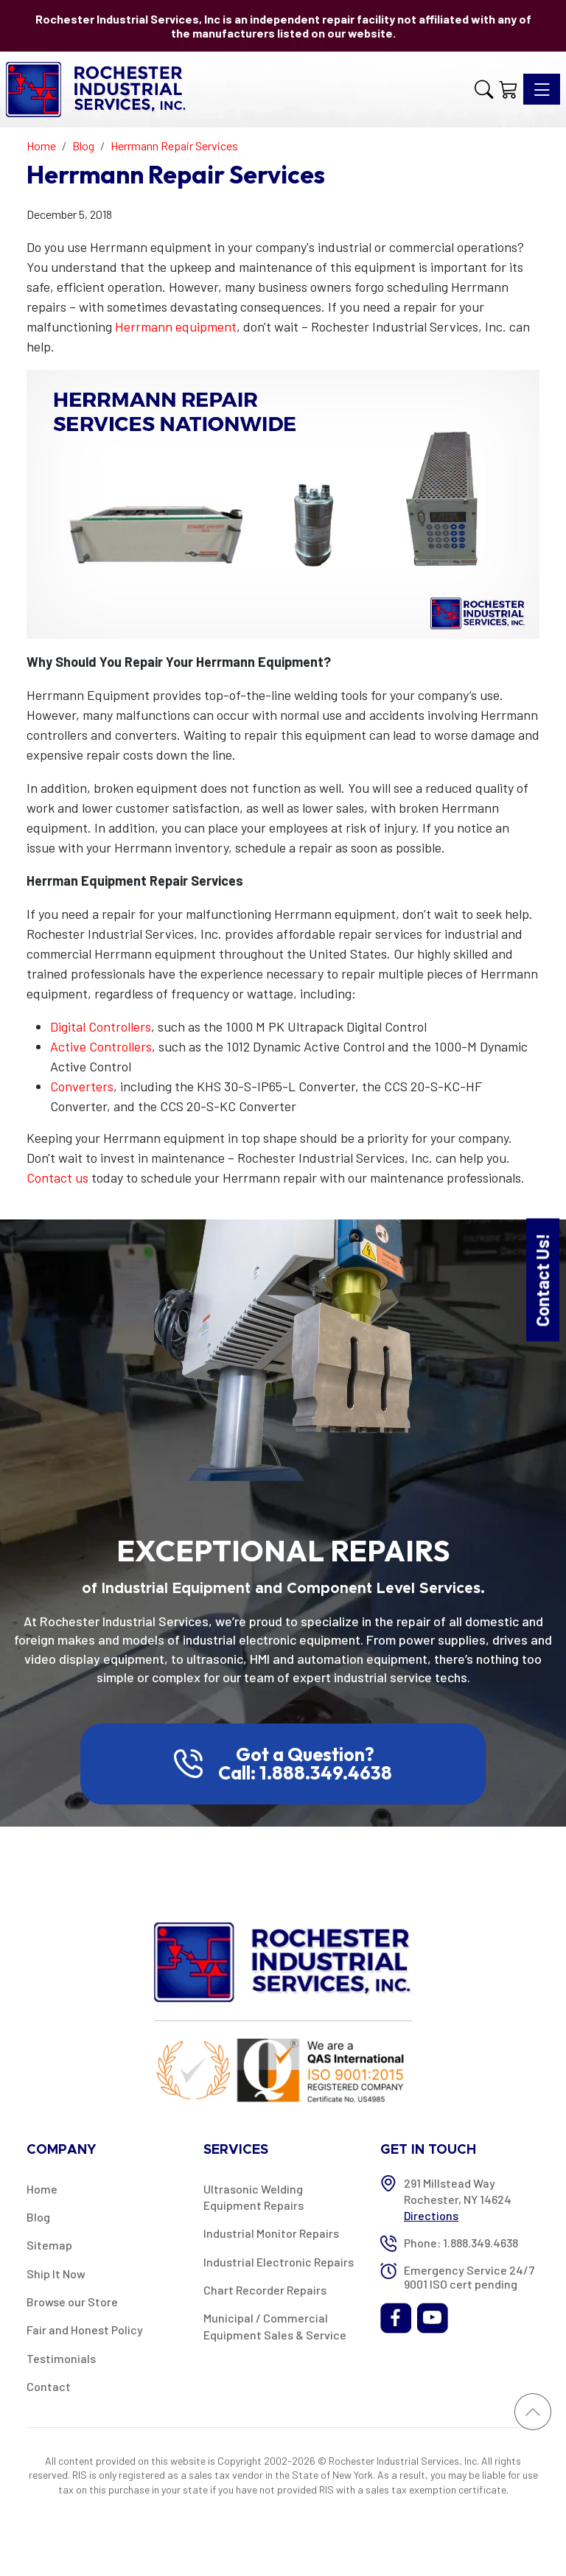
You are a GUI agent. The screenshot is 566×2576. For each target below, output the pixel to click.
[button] (484, 89)
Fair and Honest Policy (85, 2330)
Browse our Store (72, 2302)
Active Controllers (101, 1046)
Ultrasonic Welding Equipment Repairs (253, 2197)
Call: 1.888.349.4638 (305, 1773)
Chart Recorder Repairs (264, 2290)
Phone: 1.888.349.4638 (461, 2243)
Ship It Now (56, 2274)
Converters (81, 1086)
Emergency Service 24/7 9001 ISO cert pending (469, 2277)
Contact (49, 2386)
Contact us (57, 1177)
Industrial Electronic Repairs (278, 2262)
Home (42, 2189)
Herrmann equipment (176, 326)
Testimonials (61, 2358)
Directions (431, 2215)
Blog (38, 2217)
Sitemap (49, 2245)
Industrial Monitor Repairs (271, 2233)
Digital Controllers (100, 1026)
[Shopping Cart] (508, 89)
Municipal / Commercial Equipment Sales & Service (274, 2326)
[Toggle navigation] (541, 89)
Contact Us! (542, 1279)
